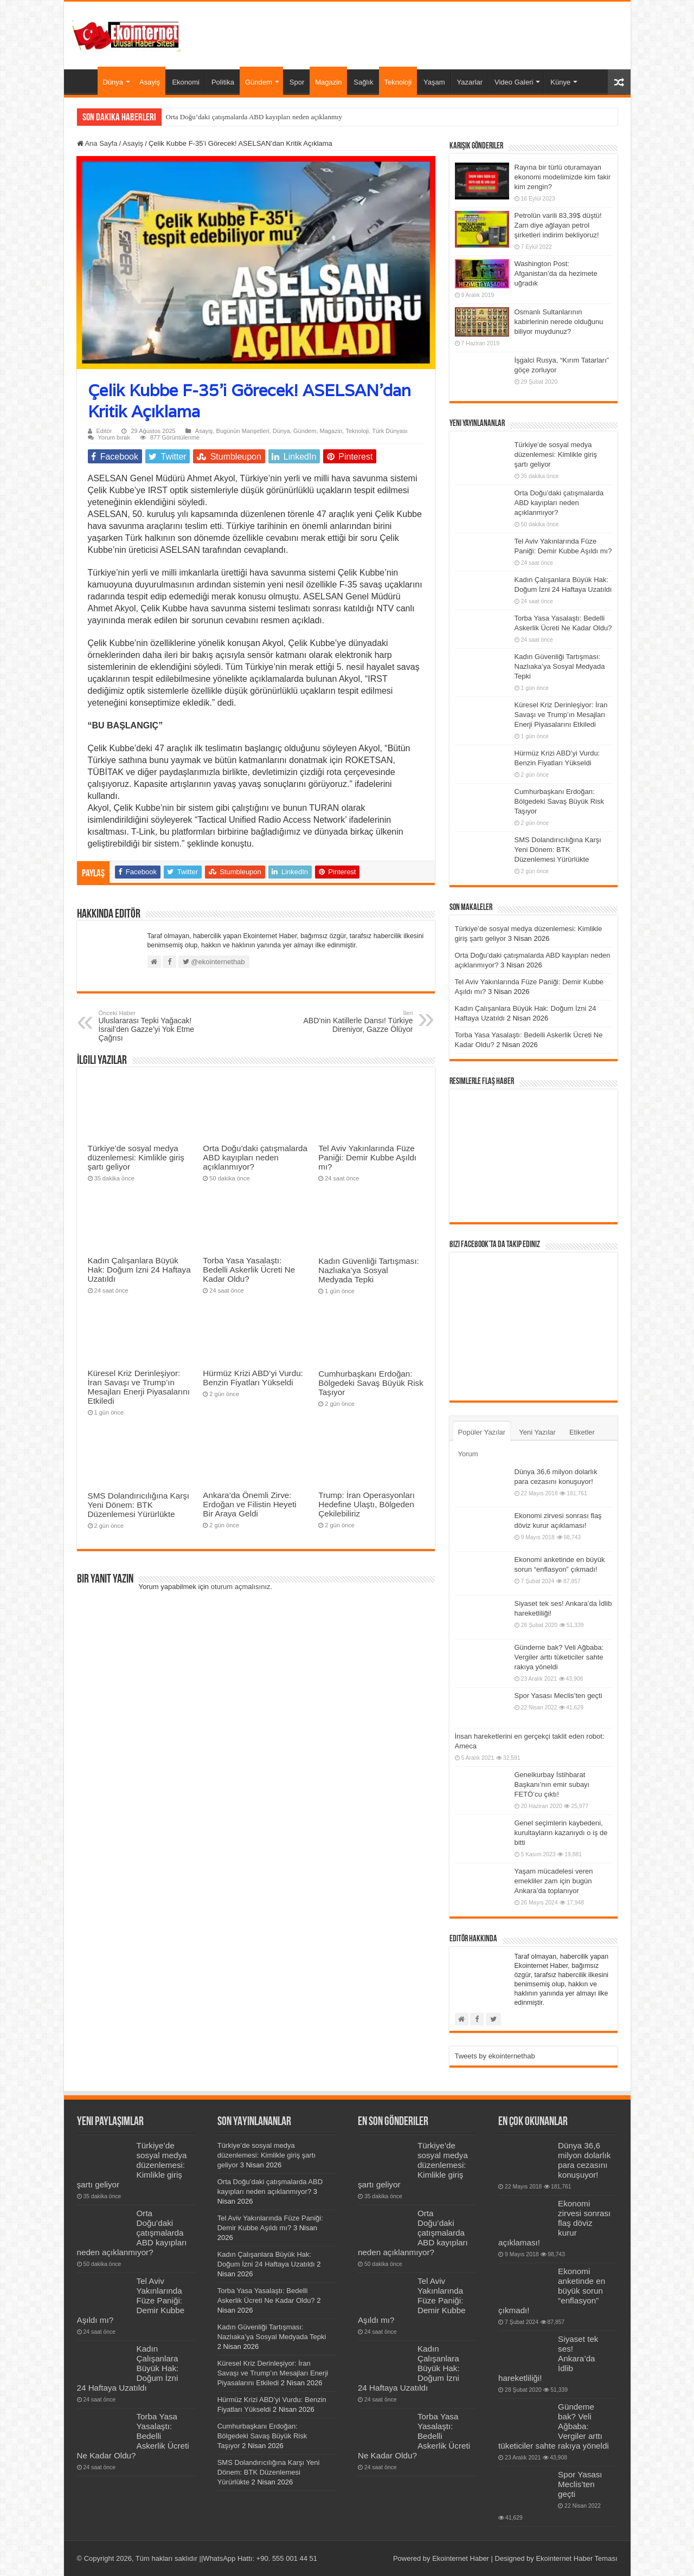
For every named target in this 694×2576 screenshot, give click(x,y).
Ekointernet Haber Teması (576, 2558)
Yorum (468, 1454)
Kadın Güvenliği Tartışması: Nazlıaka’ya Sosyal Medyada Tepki (368, 1270)
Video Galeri (513, 82)
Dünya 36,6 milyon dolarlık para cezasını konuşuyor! (584, 2160)
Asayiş (149, 82)
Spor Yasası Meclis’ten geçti (558, 1695)
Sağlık (363, 82)
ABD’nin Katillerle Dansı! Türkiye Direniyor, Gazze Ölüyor (357, 1022)
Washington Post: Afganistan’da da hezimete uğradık (556, 273)
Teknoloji (398, 82)
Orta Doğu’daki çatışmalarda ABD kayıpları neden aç (241, 117)
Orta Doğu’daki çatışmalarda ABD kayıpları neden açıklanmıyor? (255, 1157)
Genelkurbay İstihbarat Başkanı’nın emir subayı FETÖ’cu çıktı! (552, 1784)
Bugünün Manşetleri (242, 431)
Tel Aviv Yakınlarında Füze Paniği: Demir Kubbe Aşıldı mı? (367, 1157)
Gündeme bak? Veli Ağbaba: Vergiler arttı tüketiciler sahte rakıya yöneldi (559, 1657)
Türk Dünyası (390, 431)
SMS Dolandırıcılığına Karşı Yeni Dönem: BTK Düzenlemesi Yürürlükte (139, 1505)
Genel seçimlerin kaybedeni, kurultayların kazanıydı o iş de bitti (561, 1833)
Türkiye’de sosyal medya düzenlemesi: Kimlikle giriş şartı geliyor (136, 1157)
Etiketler (582, 1432)
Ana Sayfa (83, 80)
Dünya (113, 82)
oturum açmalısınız (241, 1587)
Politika (222, 82)
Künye (560, 82)
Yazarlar (470, 82)
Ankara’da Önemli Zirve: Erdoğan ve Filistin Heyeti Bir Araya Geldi (249, 1504)
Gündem (258, 82)
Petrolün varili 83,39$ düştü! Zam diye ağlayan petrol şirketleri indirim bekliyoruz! (558, 225)
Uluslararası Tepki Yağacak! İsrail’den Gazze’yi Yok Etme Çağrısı (154, 1026)
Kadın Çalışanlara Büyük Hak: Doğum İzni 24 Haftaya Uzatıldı (139, 1269)
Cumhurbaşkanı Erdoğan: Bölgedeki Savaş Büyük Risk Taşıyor (370, 1383)
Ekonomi (186, 82)
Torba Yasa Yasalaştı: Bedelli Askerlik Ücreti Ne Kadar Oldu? (249, 1269)
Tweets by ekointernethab (495, 2056)
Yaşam (434, 82)
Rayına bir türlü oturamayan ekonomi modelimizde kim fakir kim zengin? (563, 177)
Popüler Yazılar (482, 1432)
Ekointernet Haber (460, 2558)
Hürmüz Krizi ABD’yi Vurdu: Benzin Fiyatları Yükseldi (253, 1377)
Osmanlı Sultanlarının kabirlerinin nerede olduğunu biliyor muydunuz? (559, 321)
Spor (297, 82)
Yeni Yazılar (537, 1432)
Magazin (328, 82)
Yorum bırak (114, 437)
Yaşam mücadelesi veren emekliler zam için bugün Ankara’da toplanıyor (554, 1881)
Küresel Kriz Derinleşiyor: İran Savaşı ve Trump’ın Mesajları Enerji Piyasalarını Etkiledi (139, 1386)
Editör (104, 431)
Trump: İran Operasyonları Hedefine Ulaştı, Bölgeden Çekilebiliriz (366, 1504)
